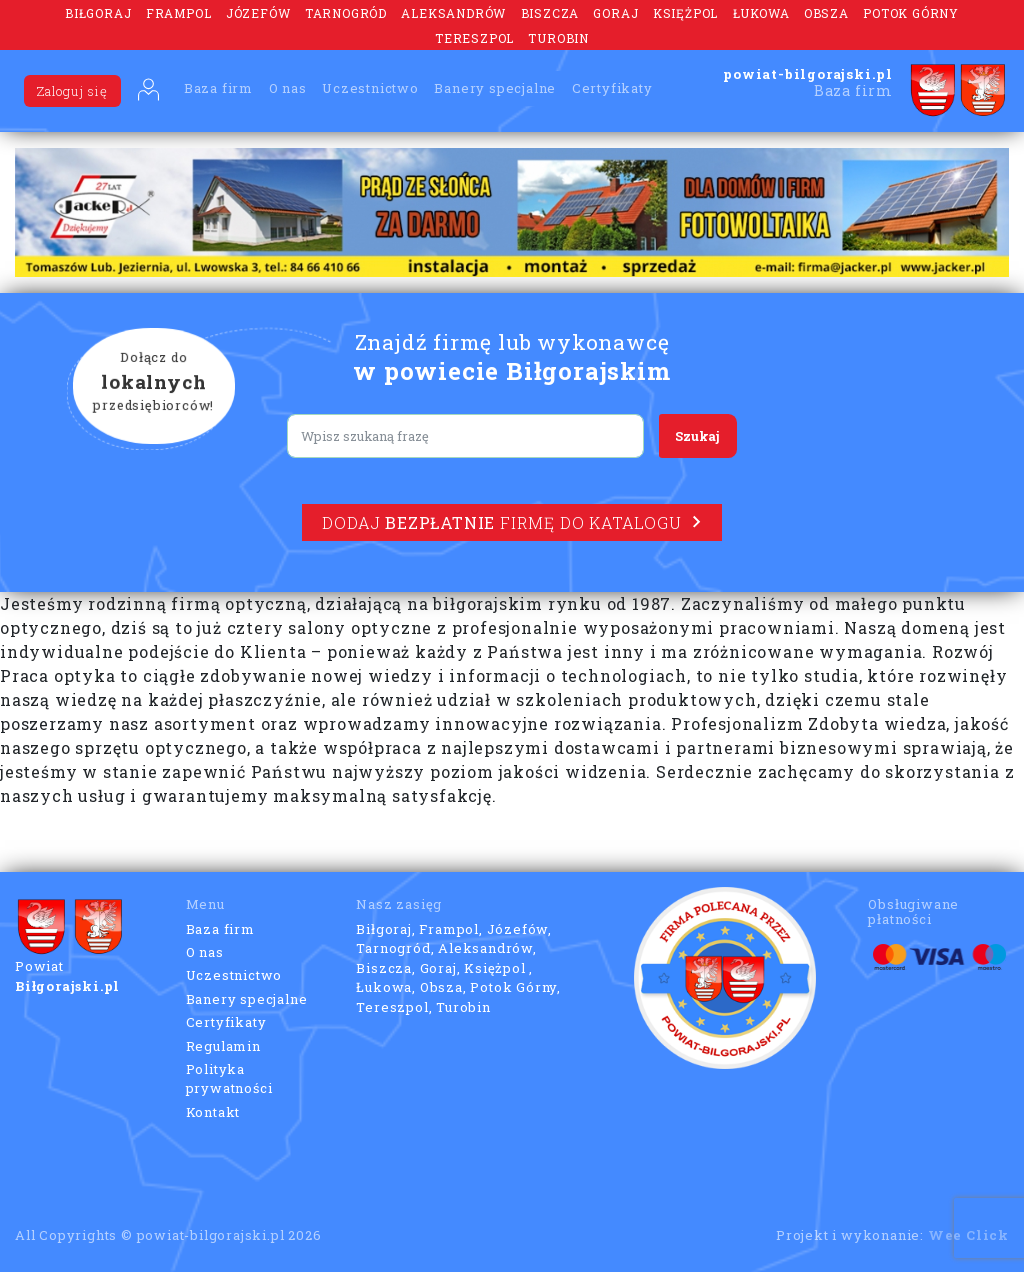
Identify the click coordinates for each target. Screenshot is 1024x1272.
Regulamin (223, 1046)
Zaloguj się (72, 91)
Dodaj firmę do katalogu (511, 522)
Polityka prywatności (229, 1079)
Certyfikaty (612, 88)
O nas (288, 88)
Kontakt (213, 1112)
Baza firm (218, 88)
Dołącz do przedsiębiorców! (154, 383)
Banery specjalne (495, 88)
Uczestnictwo (370, 88)
